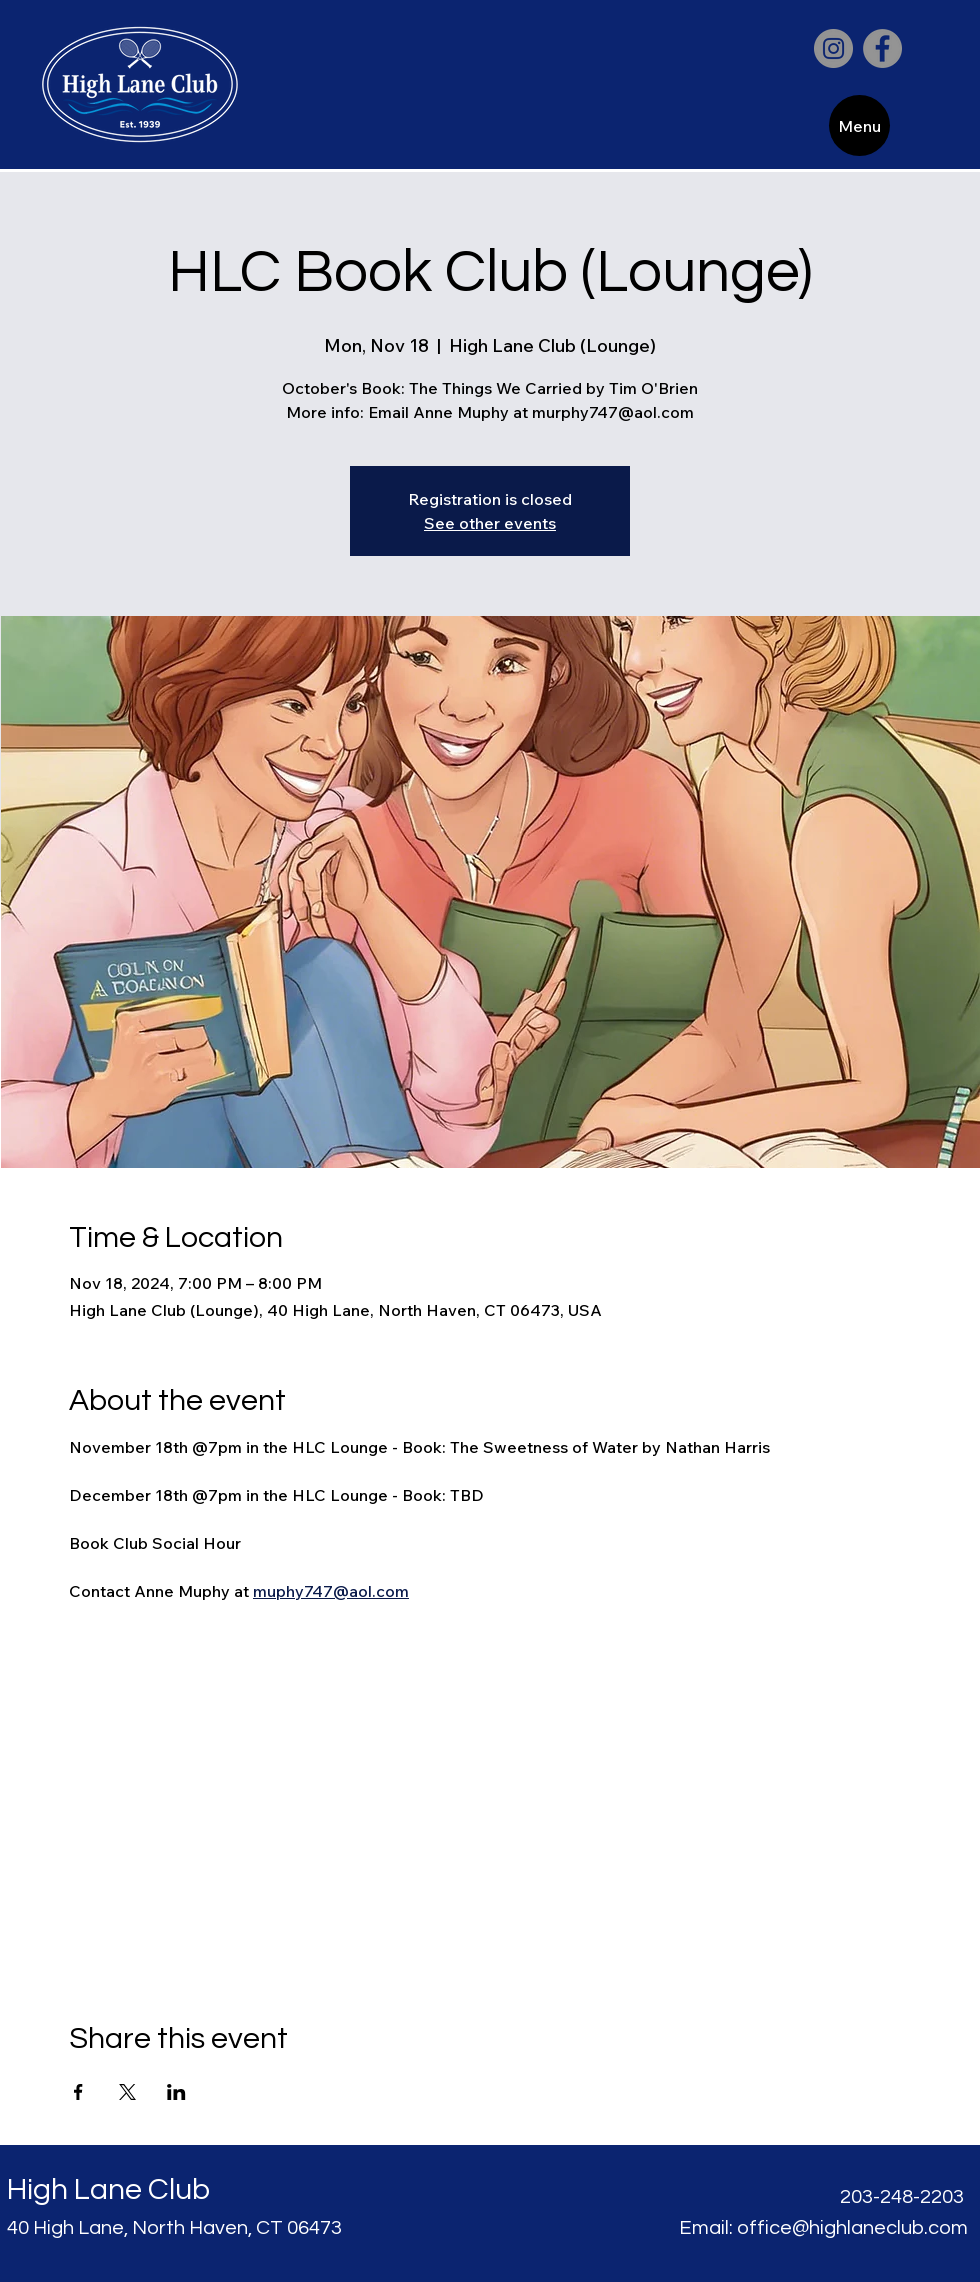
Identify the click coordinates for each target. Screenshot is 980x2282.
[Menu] (859, 125)
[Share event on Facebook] (78, 2092)
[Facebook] (882, 48)
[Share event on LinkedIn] (176, 2092)
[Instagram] (833, 48)
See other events (490, 523)
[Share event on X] (127, 2092)
